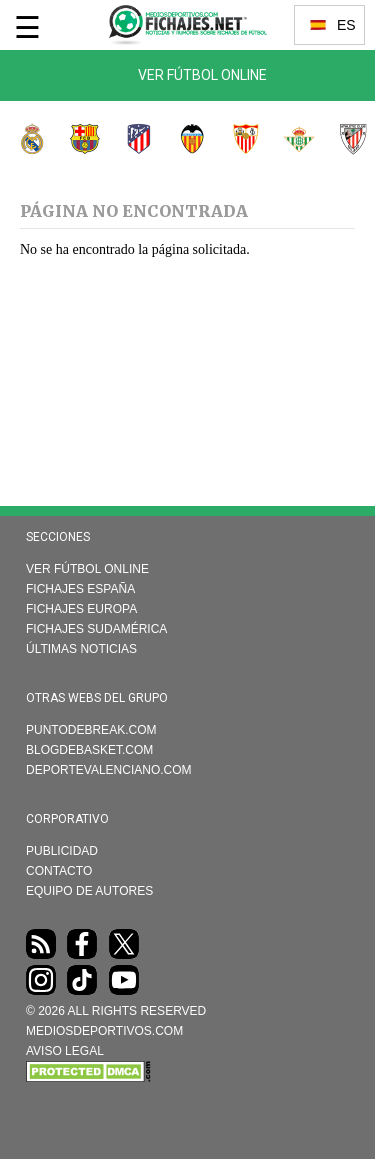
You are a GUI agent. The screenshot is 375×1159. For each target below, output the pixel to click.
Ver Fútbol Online (202, 75)
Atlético (128, 139)
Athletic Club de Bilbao (342, 139)
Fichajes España (80, 589)
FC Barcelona (75, 139)
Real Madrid (21, 139)
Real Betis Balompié (289, 139)
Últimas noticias (81, 649)
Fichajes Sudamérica (96, 629)
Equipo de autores (89, 891)
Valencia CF (182, 139)
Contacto (59, 871)
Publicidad (62, 851)
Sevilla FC (235, 139)
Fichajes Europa (81, 609)
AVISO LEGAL (65, 1051)
